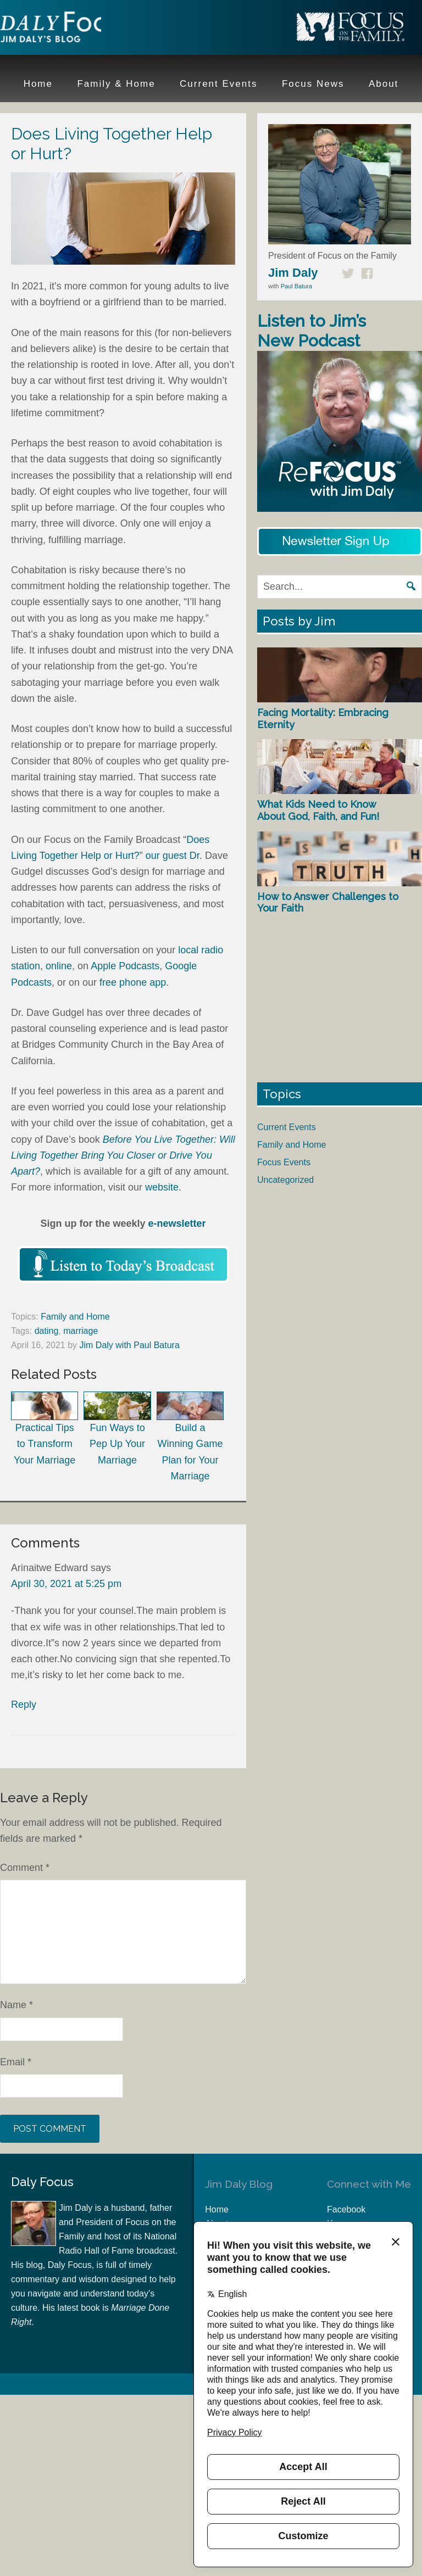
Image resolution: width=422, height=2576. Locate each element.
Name (16, 2004)
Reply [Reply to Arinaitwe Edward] (23, 1704)
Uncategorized (285, 1179)
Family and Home (75, 1316)
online (59, 965)
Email (15, 2062)
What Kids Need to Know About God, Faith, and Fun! (318, 810)
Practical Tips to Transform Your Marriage (44, 1429)
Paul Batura (296, 286)
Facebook (346, 2209)
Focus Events (283, 1162)
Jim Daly (71, 29)
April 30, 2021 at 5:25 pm (66, 1583)
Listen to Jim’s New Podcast (311, 330)
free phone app (132, 982)
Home (217, 2209)
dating (47, 1331)
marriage (80, 1331)
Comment (24, 1867)
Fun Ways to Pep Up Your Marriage (117, 1429)
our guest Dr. (175, 855)
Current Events (286, 1127)
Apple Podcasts (125, 965)
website (162, 1187)
